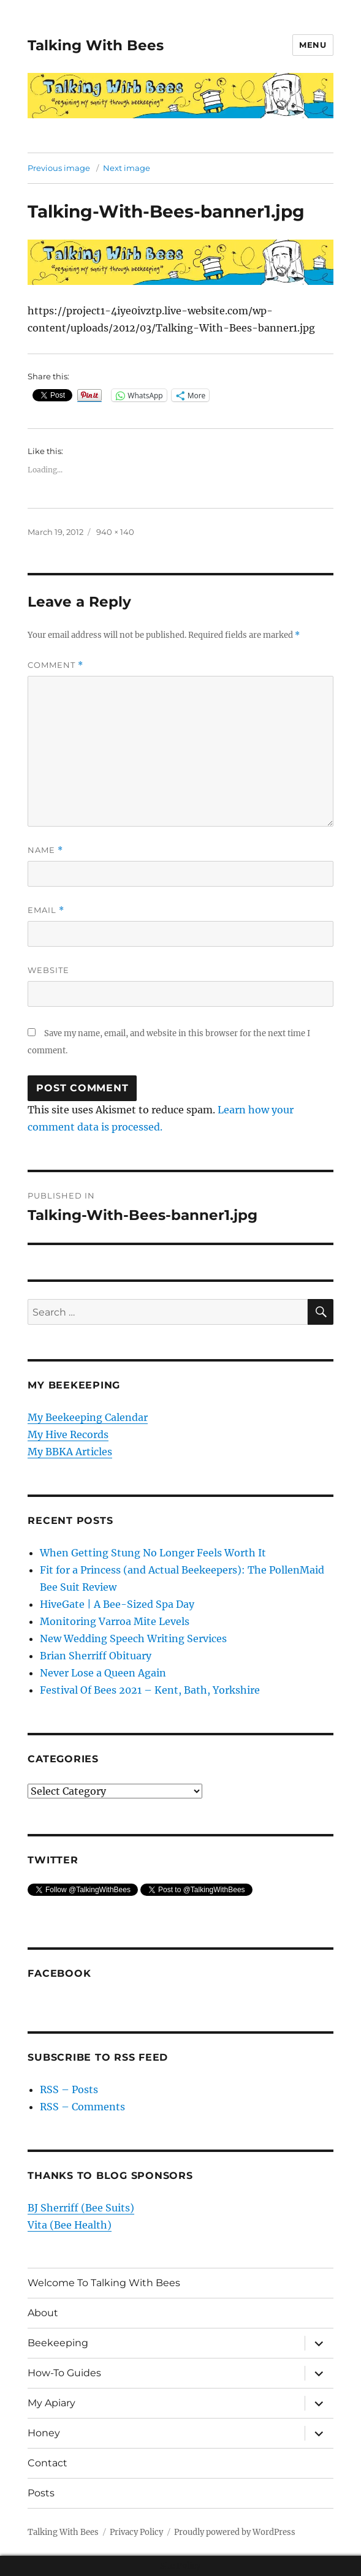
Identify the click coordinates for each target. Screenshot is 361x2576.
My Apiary (51, 2403)
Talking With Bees (96, 45)
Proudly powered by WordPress (234, 2532)
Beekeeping (58, 2343)
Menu (312, 45)
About (43, 2313)
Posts (41, 2493)
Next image (126, 168)
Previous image (59, 168)
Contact (47, 2463)
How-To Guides (64, 2373)
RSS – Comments (82, 2107)
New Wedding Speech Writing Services (133, 1638)
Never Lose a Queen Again (103, 1673)
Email (46, 910)
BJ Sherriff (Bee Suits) (81, 2208)
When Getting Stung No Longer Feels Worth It (153, 1553)
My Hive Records (68, 1434)
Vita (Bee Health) (70, 2225)
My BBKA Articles (70, 1451)
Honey (44, 2433)
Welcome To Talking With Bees (104, 2283)
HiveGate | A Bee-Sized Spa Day (117, 1604)
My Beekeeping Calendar (88, 1417)
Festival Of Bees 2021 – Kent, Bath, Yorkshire (150, 1690)
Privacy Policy (136, 2532)
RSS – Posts (69, 2089)
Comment (55, 665)
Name (45, 850)
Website (48, 970)
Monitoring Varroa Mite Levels (114, 1621)
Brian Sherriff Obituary (95, 1656)
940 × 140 (115, 532)
